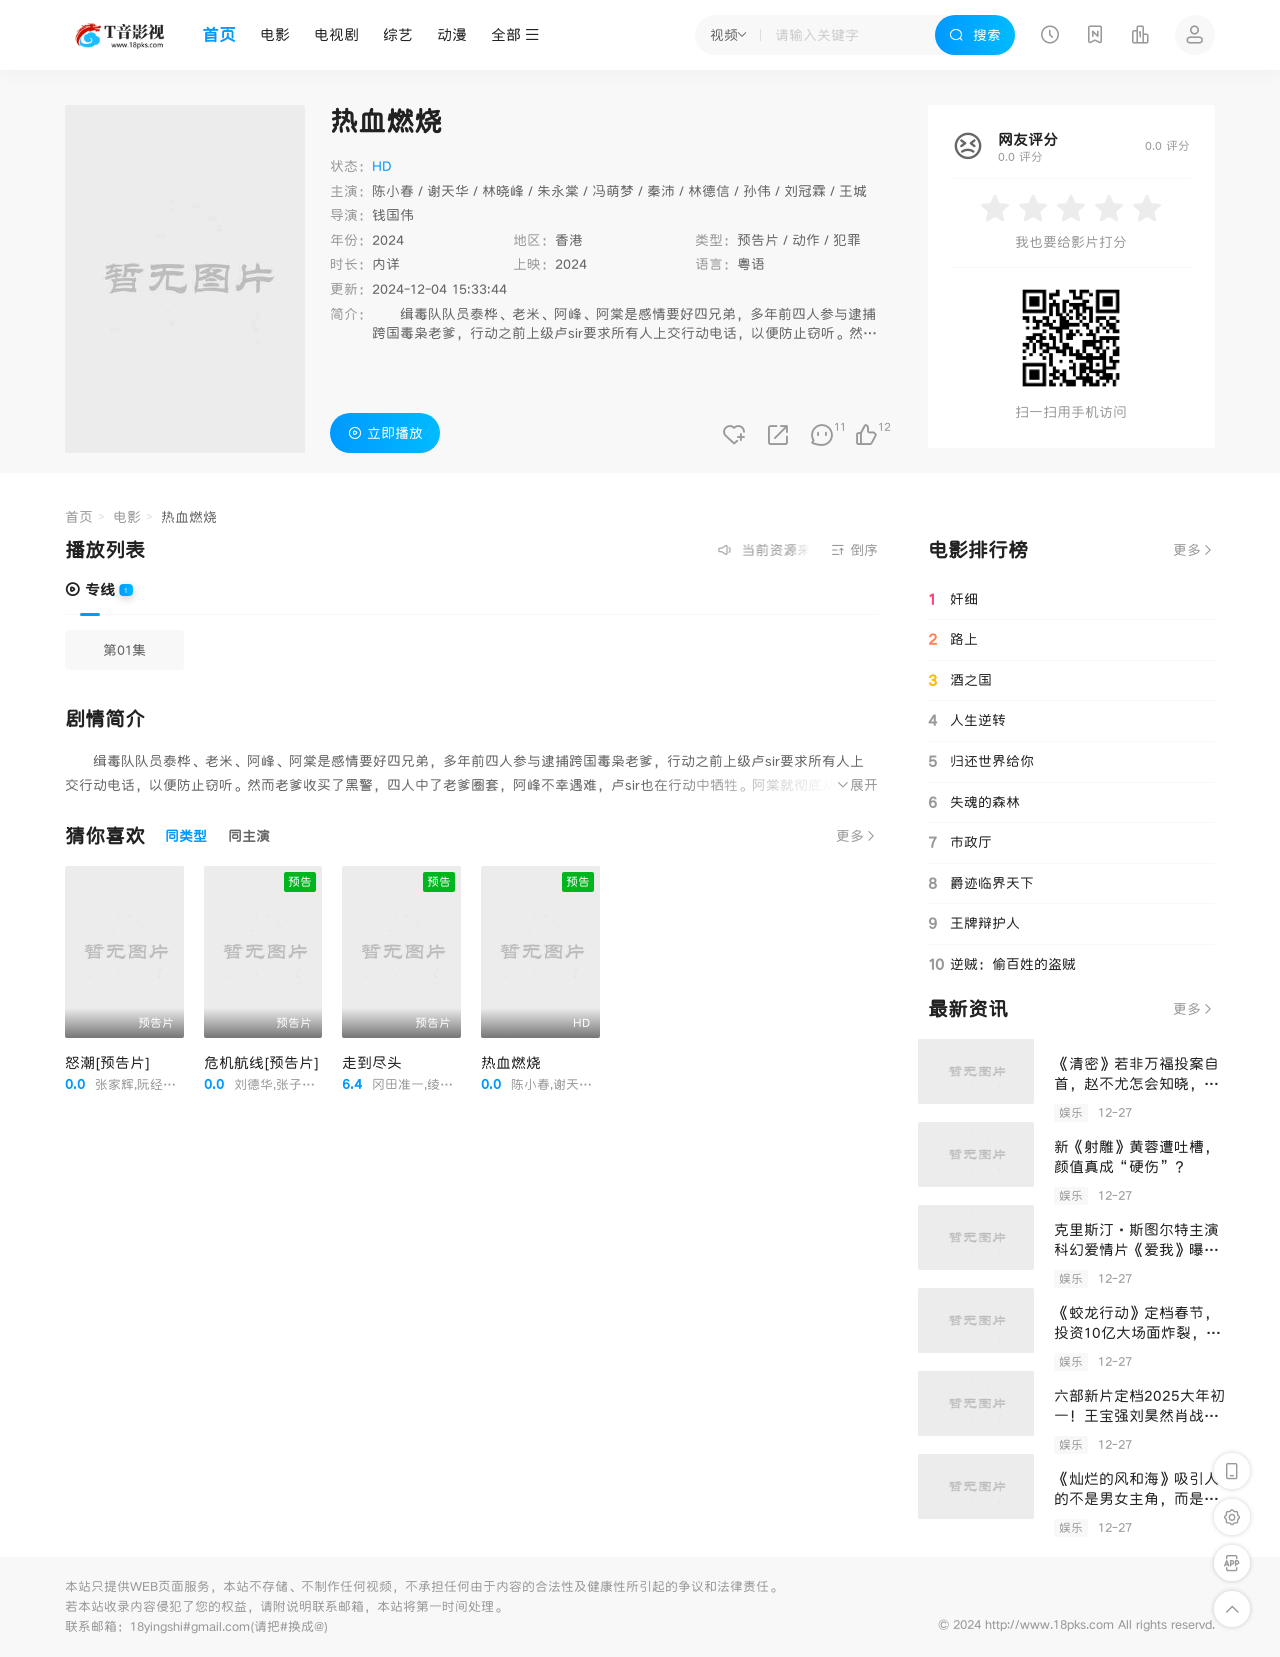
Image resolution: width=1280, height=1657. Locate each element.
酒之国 (960, 681)
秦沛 (661, 191)
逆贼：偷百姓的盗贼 (1002, 964)
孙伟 (757, 191)
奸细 (953, 600)
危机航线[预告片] (261, 1062)
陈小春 (393, 191)
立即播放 (385, 433)
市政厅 (960, 842)
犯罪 (847, 240)
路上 (953, 640)
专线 (90, 589)
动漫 (452, 34)
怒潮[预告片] (107, 1062)
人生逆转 (967, 720)
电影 (275, 34)
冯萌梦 (613, 191)
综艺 (398, 34)
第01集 (124, 650)
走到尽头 (372, 1062)
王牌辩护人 (974, 923)
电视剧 (336, 34)
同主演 (249, 836)
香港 (569, 240)
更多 (857, 836)
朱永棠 (558, 191)
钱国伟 (393, 215)
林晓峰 (503, 191)
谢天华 (448, 191)
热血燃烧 (511, 1062)
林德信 (709, 191)
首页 (219, 35)
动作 (806, 240)
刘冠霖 (805, 191)
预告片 (758, 240)
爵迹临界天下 (981, 883)
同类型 (186, 836)
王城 (853, 191)
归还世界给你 (981, 761)
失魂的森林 (974, 802)
